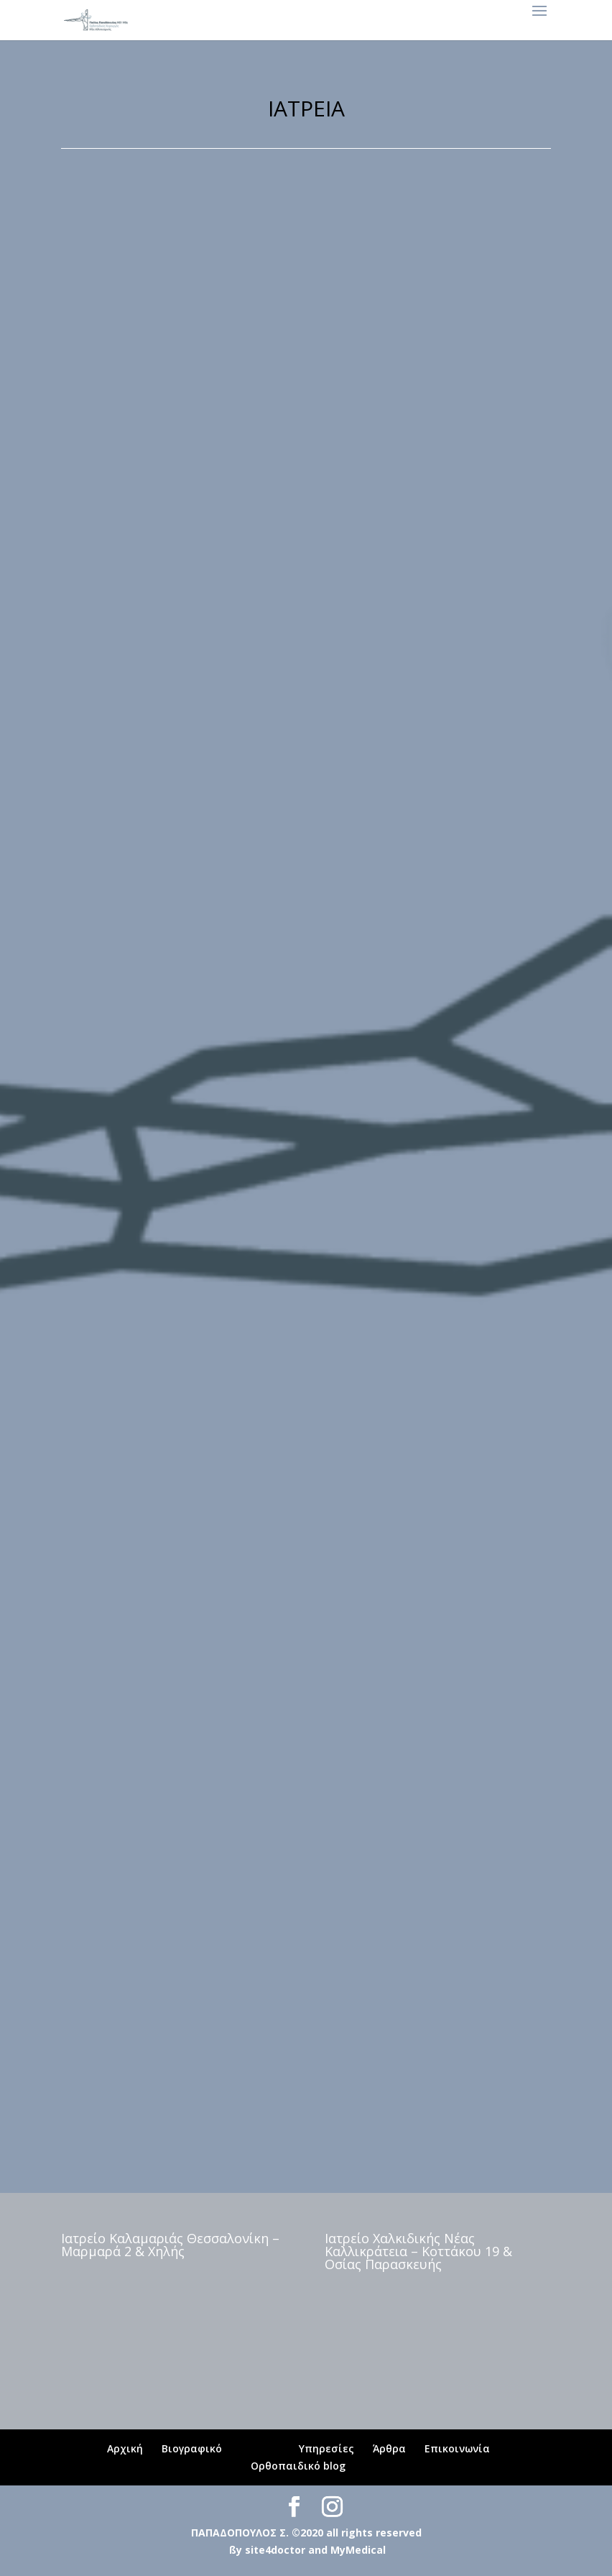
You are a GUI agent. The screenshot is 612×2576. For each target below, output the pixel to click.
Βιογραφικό (192, 2448)
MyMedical (358, 2550)
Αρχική (125, 2448)
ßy (235, 2550)
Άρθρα (389, 2448)
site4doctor (275, 2550)
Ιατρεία (260, 2448)
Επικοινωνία (457, 2448)
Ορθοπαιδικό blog (298, 2465)
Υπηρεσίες (326, 2448)
